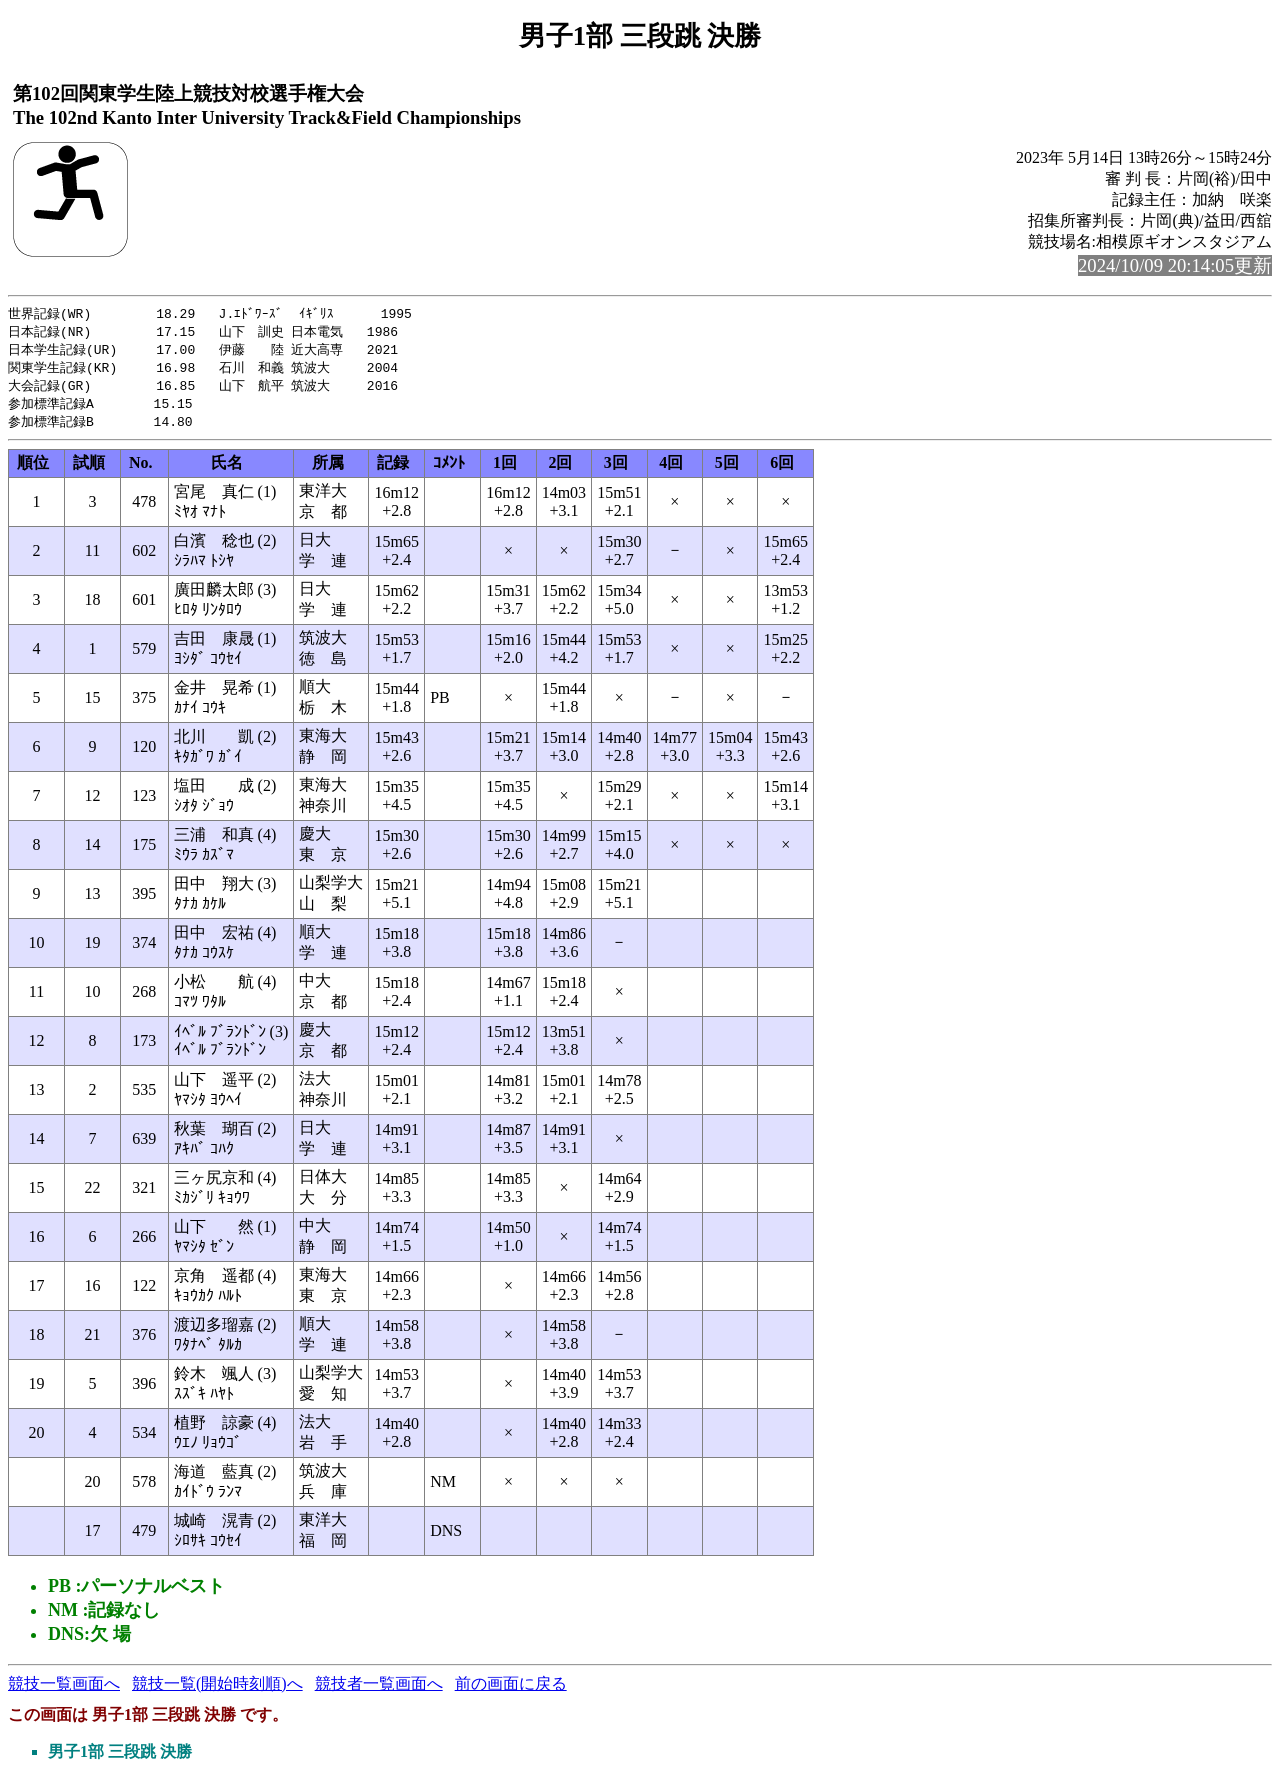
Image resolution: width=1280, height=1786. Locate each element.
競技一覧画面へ (64, 1690)
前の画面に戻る (511, 1690)
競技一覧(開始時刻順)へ (217, 1690)
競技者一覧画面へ (379, 1690)
